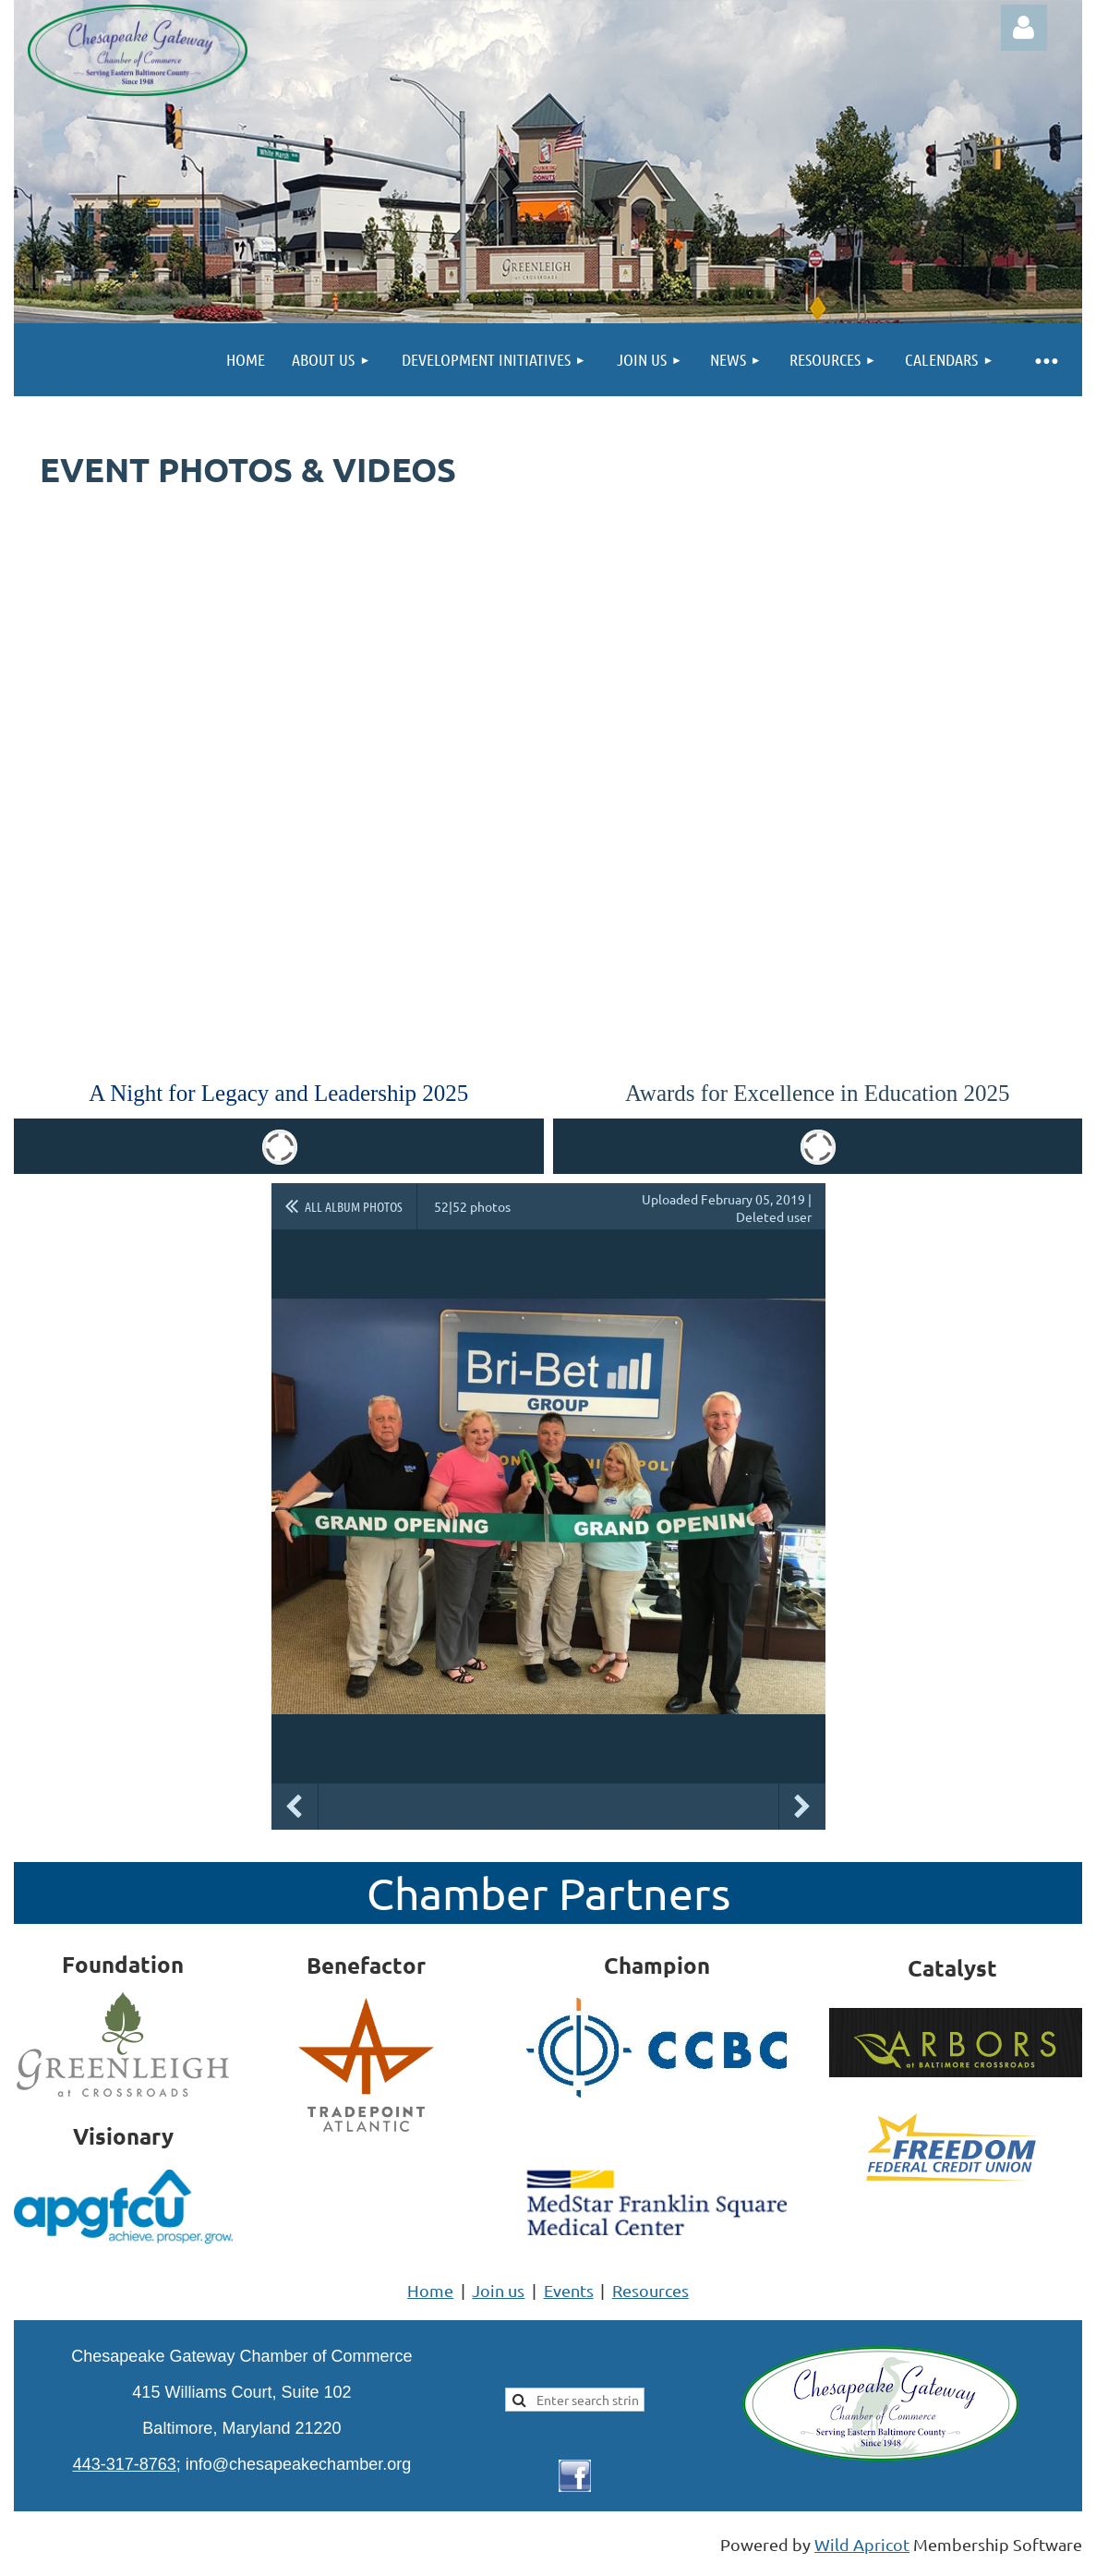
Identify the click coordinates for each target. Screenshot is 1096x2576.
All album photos (354, 1206)
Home (430, 2290)
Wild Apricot (861, 2544)
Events (569, 2290)
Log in (1024, 28)
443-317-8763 (124, 2464)
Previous (294, 1807)
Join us (498, 2290)
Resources (650, 2290)
